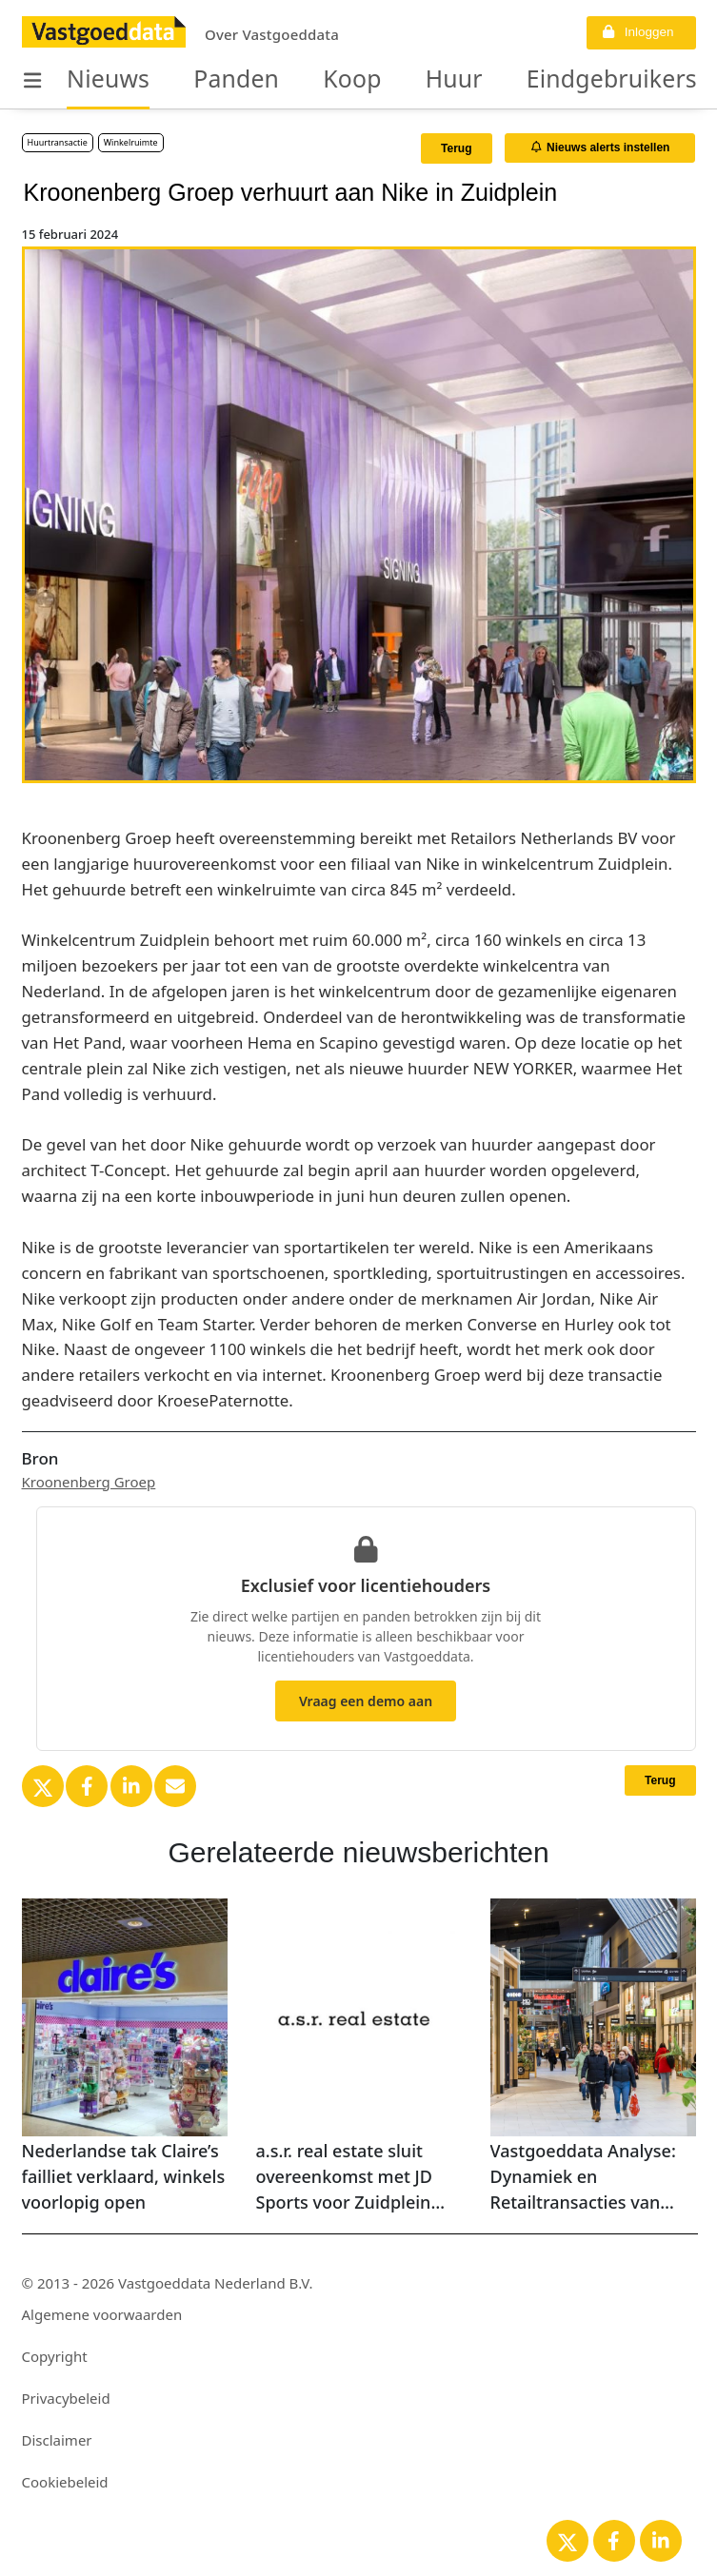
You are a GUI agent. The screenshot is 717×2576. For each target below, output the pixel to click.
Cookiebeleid (65, 2481)
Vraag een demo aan (365, 1701)
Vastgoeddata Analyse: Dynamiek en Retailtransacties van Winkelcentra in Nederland (583, 2177)
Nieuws (98, 80)
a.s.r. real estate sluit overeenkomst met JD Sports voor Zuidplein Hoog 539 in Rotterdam (351, 2177)
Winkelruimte (131, 142)
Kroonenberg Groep (89, 1481)
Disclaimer (57, 2439)
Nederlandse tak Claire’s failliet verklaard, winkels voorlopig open (124, 2176)
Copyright (55, 2356)
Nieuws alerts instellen (600, 147)
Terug (456, 148)
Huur (395, 80)
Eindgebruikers (526, 80)
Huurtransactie (58, 142)
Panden (207, 80)
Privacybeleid (66, 2398)
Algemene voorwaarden (102, 2314)
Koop (307, 80)
